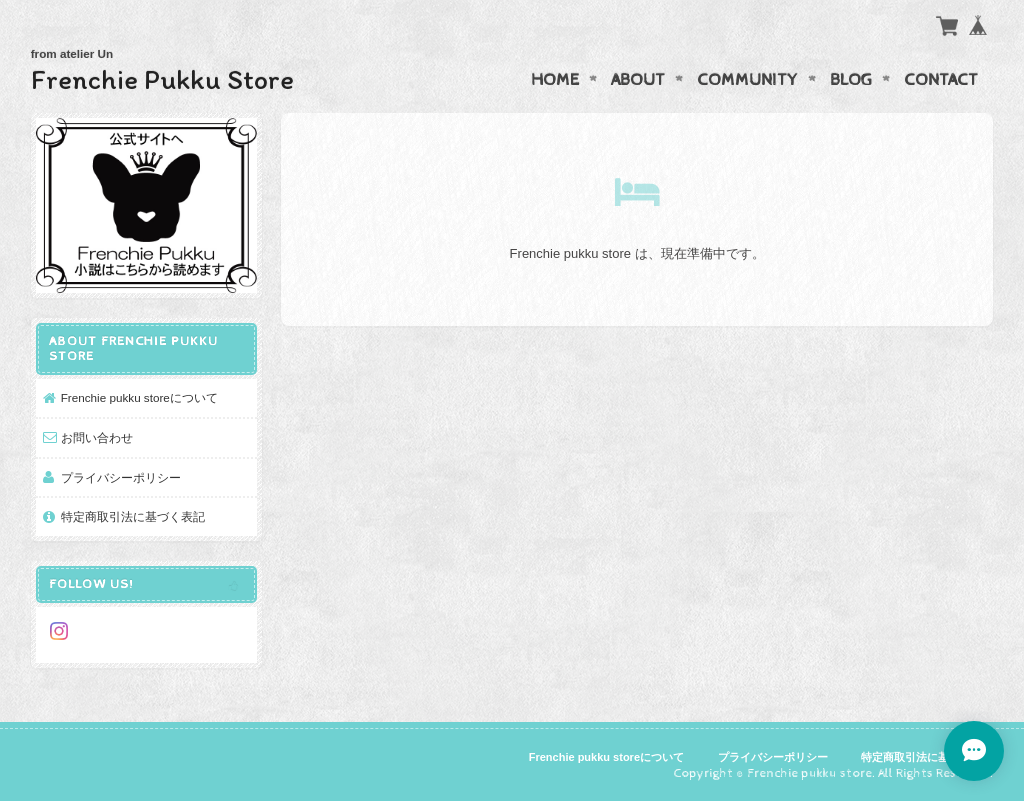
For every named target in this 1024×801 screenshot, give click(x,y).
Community (747, 80)
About (638, 80)
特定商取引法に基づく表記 (133, 516)
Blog (851, 80)
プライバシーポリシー (121, 477)
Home (555, 80)
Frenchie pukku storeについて (139, 397)
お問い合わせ (97, 437)
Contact (941, 80)
